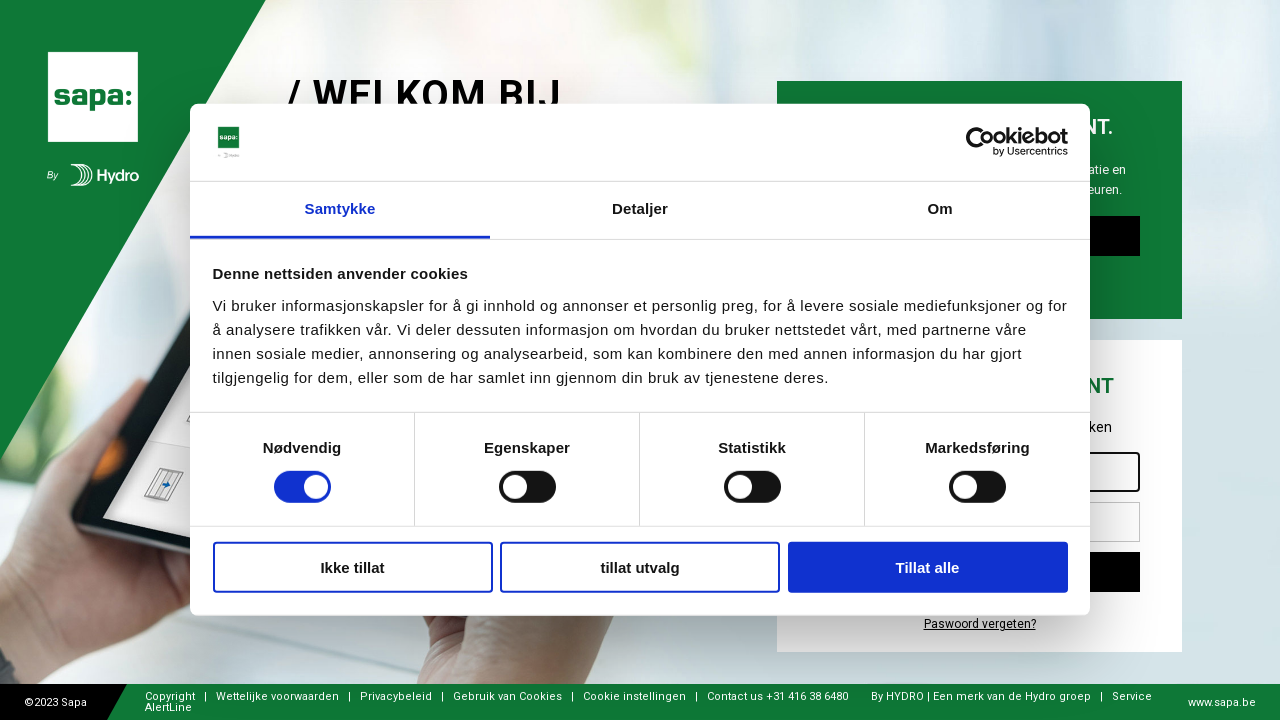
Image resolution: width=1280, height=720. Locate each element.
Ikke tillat (352, 566)
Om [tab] (939, 208)
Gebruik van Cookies (507, 696)
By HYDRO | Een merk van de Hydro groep (982, 696)
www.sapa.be (1222, 702)
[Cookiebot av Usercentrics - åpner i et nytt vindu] (980, 142)
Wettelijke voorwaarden (277, 696)
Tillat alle (928, 566)
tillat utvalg (639, 566)
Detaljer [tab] (640, 208)
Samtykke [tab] (340, 208)
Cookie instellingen (634, 696)
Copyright (171, 696)
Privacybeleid (396, 696)
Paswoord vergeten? (980, 624)
